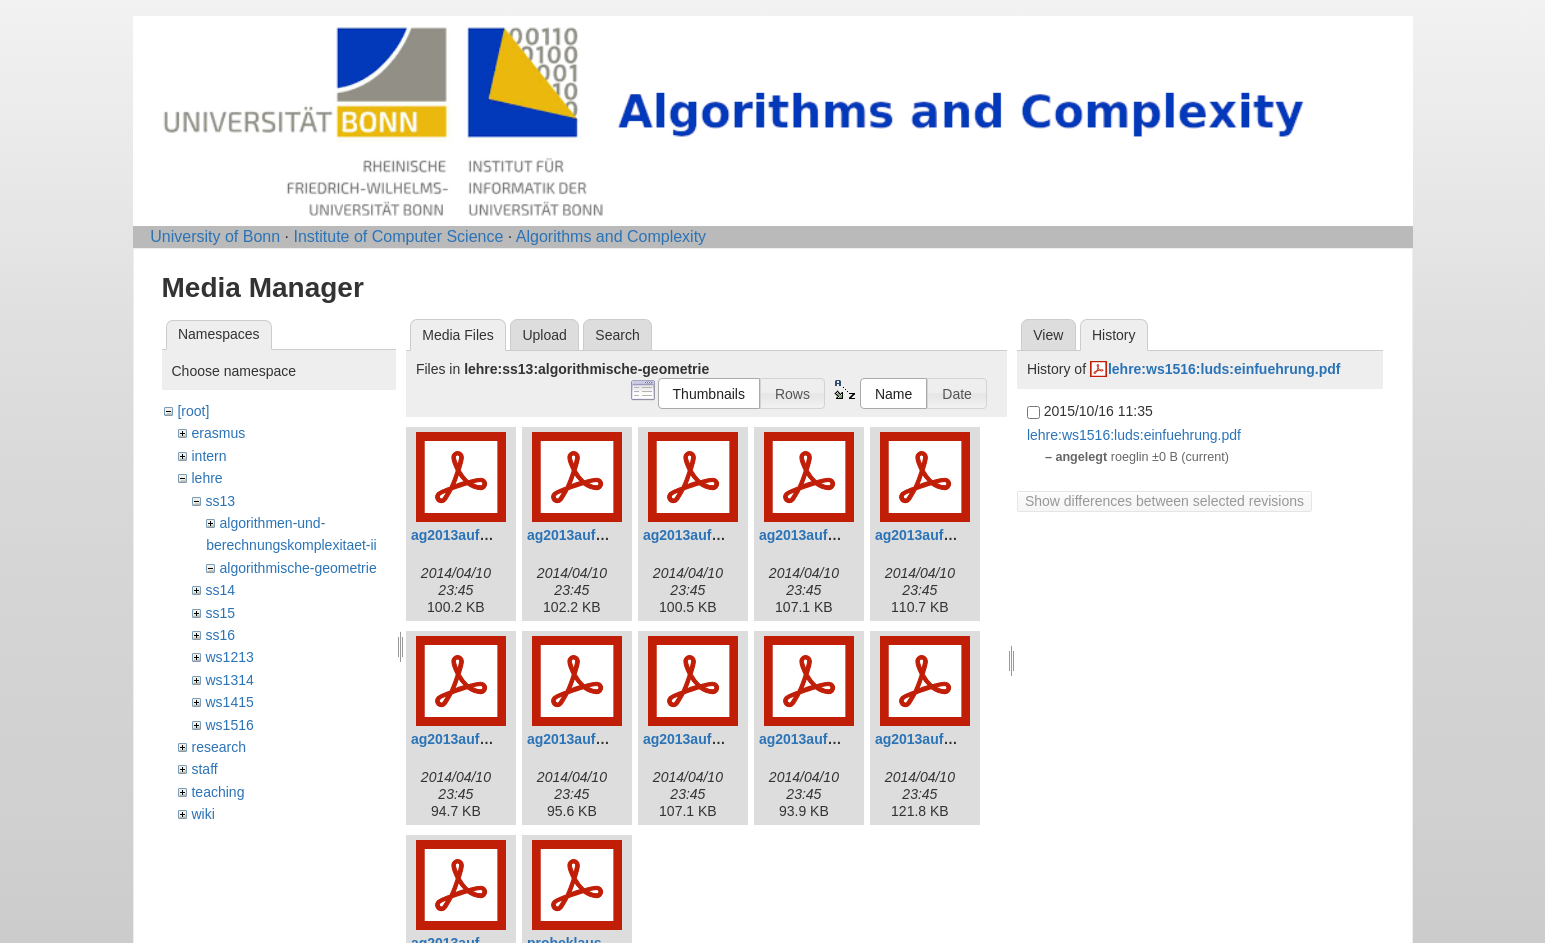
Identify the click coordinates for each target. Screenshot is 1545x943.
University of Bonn (215, 236)
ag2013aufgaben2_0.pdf (606, 535)
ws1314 (229, 680)
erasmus (218, 433)
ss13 (220, 501)
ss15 (220, 613)
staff (204, 769)
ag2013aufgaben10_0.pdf (958, 739)
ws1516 (229, 725)
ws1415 (229, 702)
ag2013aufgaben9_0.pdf (838, 739)
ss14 (220, 590)
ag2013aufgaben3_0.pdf (722, 535)
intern (208, 456)
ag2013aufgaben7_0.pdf (606, 739)
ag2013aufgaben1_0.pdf (490, 535)
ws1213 (229, 657)
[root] (193, 411)
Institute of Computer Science (398, 236)
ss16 (220, 635)
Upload (544, 335)
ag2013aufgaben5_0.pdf (954, 535)
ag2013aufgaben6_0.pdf (490, 739)
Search (617, 335)
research (218, 747)
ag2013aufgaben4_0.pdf (838, 535)
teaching (217, 792)
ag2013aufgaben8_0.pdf (722, 739)
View (1048, 335)
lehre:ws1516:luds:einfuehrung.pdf (1224, 369)
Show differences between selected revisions (1164, 501)
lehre (206, 478)
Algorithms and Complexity (611, 236)
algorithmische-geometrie (297, 568)
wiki (202, 814)
